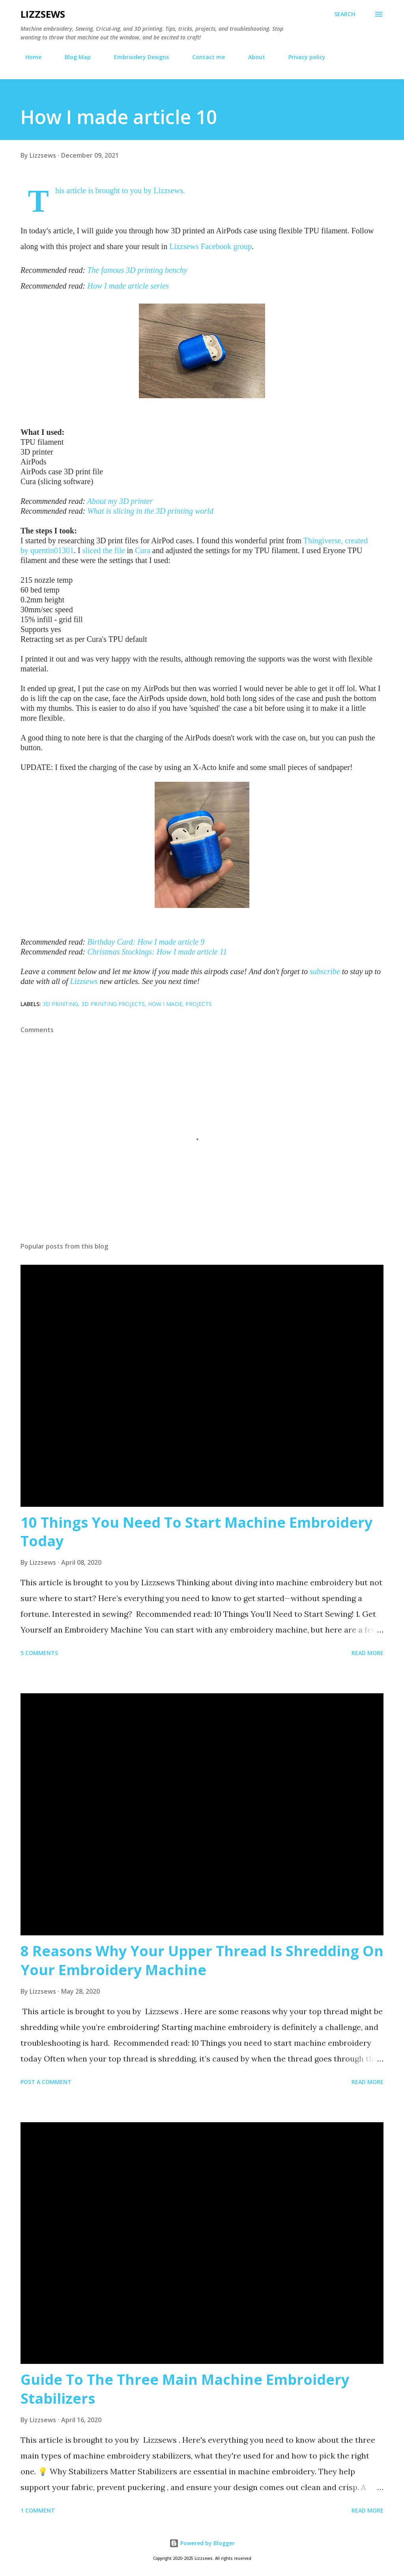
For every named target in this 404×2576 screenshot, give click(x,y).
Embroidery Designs (136, 57)
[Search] (344, 14)
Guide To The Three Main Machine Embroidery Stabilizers (185, 2389)
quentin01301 (52, 550)
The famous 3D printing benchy (137, 270)
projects (198, 1004)
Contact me (203, 57)
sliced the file (103, 550)
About (251, 57)
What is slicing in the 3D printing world (150, 511)
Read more (367, 1653)
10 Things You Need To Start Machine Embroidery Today (196, 1532)
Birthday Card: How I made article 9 (145, 942)
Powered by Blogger (202, 2543)
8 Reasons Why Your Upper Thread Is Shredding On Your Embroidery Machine (202, 1960)
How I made (165, 1004)
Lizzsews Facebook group (210, 246)
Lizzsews (43, 14)
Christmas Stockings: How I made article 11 (157, 951)
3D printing (60, 1004)
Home (29, 57)
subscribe (325, 971)
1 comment (38, 2510)
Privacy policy (302, 57)
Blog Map (73, 57)
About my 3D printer (120, 501)
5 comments (39, 1653)
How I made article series (128, 285)
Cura (142, 550)
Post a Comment (46, 2082)
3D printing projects (113, 1004)
